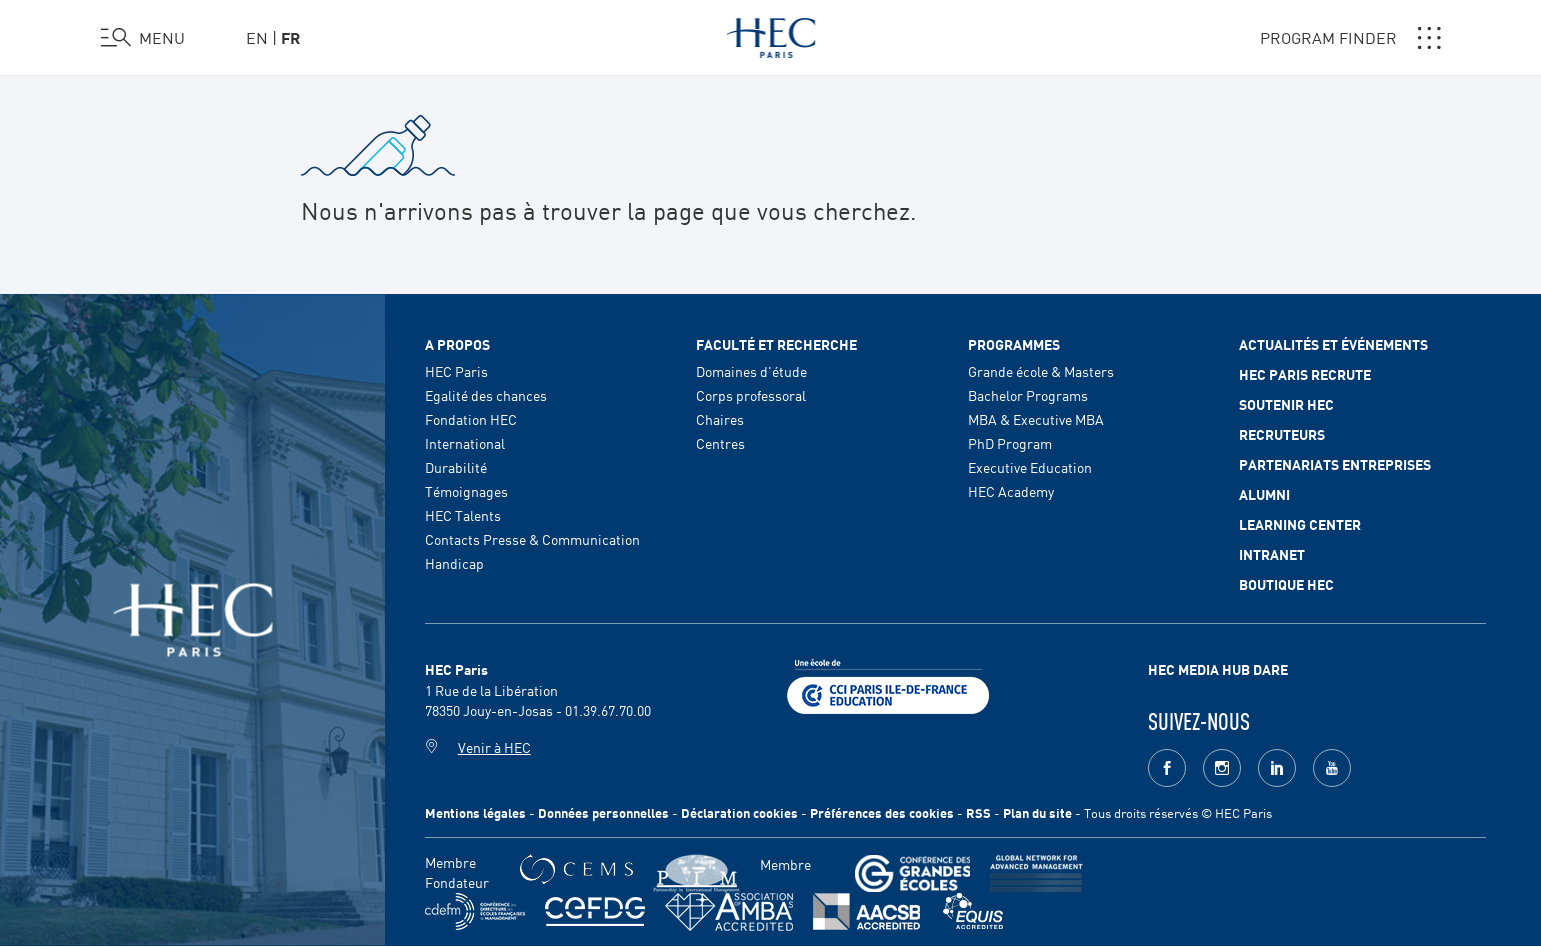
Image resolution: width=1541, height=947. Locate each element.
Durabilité (456, 467)
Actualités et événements (1333, 344)
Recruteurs (1282, 434)
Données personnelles (603, 812)
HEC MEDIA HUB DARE (1218, 669)
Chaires (720, 419)
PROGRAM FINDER (1350, 38)
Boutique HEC (1286, 584)
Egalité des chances (486, 395)
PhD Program (1010, 443)
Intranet (1272, 554)
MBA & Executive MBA (1036, 419)
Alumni (1264, 494)
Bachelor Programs (1028, 395)
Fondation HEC (471, 419)
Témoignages (466, 491)
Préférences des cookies (882, 812)
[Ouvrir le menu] (143, 38)
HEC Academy (1011, 491)
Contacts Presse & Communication (532, 539)
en (257, 37)
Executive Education (1030, 467)
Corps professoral (751, 395)
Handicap (454, 563)
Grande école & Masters (1041, 371)
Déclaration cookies (739, 812)
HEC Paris (456, 371)
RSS (978, 812)
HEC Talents (463, 515)
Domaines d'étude (751, 371)
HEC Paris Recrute (1305, 374)
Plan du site (1037, 812)
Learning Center (1300, 524)
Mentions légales (475, 812)
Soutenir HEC (1286, 404)
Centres (720, 443)
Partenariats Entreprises (1335, 464)
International (465, 443)
